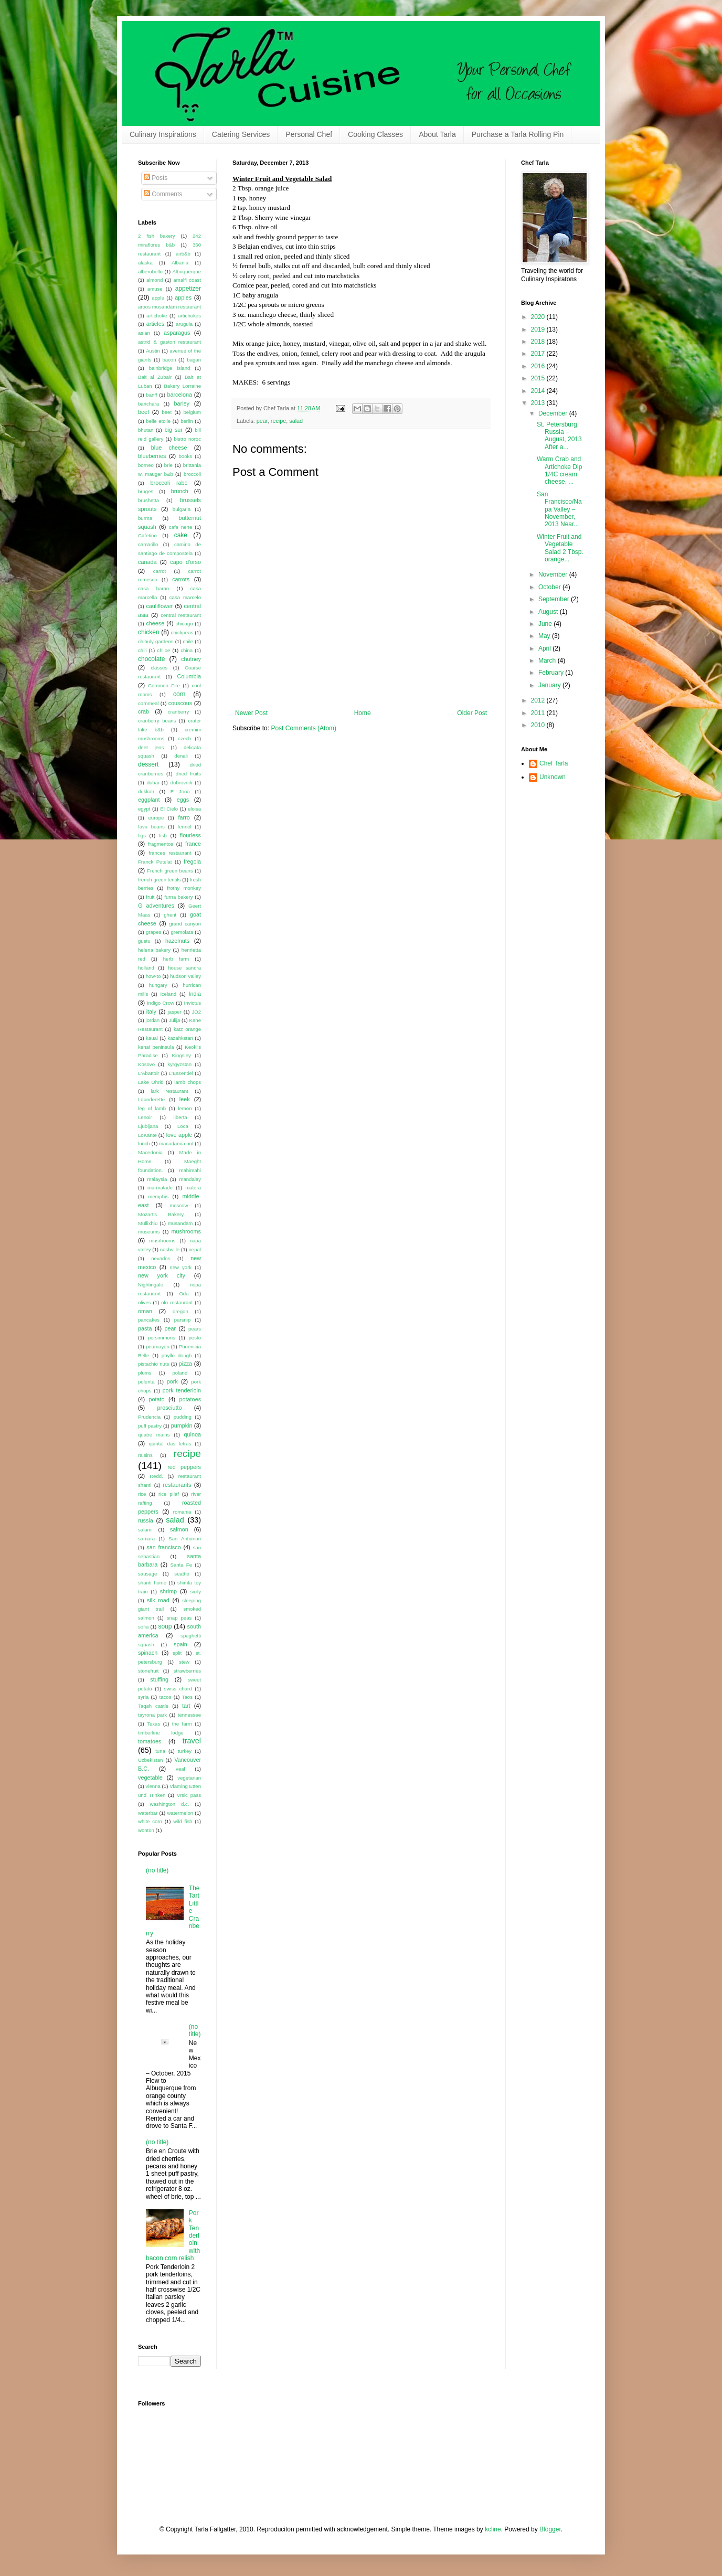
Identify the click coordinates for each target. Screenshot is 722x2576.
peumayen (157, 1346)
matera (193, 1187)
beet (167, 412)
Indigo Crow (160, 1003)
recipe (278, 421)
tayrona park (152, 1715)
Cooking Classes (375, 134)
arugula (184, 324)
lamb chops (187, 1082)
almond (154, 280)
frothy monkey (184, 888)
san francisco (163, 1547)
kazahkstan (180, 1038)
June (546, 623)
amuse (155, 289)
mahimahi (190, 1170)
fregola (192, 861)
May (545, 636)
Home (362, 713)
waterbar (147, 1813)
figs (142, 835)
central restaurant (181, 615)
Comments (163, 194)
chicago (184, 623)
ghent (170, 915)
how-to (153, 976)
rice (142, 1494)
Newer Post (251, 713)
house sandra (184, 968)
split (177, 1653)
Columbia (189, 676)
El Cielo (169, 809)
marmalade (160, 1187)
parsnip (182, 1320)
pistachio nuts (153, 1364)
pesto (195, 1337)
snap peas (179, 1618)
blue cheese (169, 447)
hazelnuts (177, 941)
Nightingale (150, 1284)
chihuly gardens (156, 641)
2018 (539, 341)
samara (146, 1538)
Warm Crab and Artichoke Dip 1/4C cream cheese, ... (559, 470)
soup (165, 1626)
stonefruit (148, 1671)
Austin (153, 351)
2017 (539, 353)
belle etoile (158, 421)
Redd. (156, 1476)
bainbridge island (169, 368)
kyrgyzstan (179, 1064)
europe (156, 818)
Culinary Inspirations (163, 134)
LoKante (147, 1135)
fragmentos (160, 844)
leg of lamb (152, 1108)
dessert (148, 764)
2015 (539, 378)
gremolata (182, 932)
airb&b (183, 254)
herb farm (176, 959)
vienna (153, 1786)
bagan (194, 360)
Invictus (192, 1003)
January (550, 685)
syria (143, 1697)
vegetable (150, 1777)
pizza (185, 1363)
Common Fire (164, 685)
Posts (155, 178)
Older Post (472, 713)
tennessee (189, 1715)
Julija (174, 1020)
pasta (145, 1328)
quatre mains (153, 1435)
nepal (195, 1249)
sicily (195, 1591)
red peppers (184, 1467)
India (195, 994)
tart (186, 1705)
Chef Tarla (553, 763)
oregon (180, 1311)
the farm (182, 1724)
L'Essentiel (181, 1073)
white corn (150, 1821)
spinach (147, 1652)
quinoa (192, 1434)
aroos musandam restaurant (169, 307)
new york (180, 1267)
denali (181, 756)
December (553, 413)
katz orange (187, 1029)
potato (157, 1399)
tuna (160, 1751)
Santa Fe (182, 1565)
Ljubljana (148, 1126)
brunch (179, 491)
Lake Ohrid (151, 1082)
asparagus (177, 332)
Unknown (552, 777)
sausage (147, 1574)
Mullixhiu (147, 1223)
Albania (180, 262)
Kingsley (181, 1055)
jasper (175, 1012)
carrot (159, 571)
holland (146, 968)
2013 (539, 403)
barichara (148, 404)
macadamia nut (176, 1143)
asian (144, 333)
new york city (161, 1275)
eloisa (194, 809)
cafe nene (181, 527)
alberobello (150, 271)
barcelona (179, 394)
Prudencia (149, 1417)
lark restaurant (169, 1091)
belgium (192, 412)
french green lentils (159, 879)
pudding (183, 1417)
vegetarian (189, 1778)
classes (159, 667)
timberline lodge (161, 1733)
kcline (493, 2529)
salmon (179, 1529)
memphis (158, 1196)
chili (142, 650)
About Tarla (437, 134)
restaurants (177, 1485)
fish (163, 835)
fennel (185, 826)
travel (192, 1741)
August (549, 611)
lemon (185, 1108)
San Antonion (184, 1538)
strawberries (187, 1671)
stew (184, 1662)
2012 (539, 700)
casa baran (153, 588)
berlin (187, 421)
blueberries (152, 456)
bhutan (145, 430)
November (553, 574)
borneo (146, 465)
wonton (146, 1830)
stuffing (159, 1679)
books (186, 456)
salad (296, 421)
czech (184, 738)
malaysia (157, 1179)
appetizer (188, 288)
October (550, 587)
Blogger (550, 2529)
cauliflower (159, 606)
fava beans (151, 826)
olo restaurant (177, 1302)
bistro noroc (187, 439)
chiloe (163, 650)
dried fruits (188, 773)
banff (151, 395)
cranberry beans (157, 720)
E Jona (180, 791)
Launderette (151, 1099)
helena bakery (154, 950)
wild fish (182, 1821)
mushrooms (186, 1231)
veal (180, 1769)
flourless (190, 835)
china (187, 650)
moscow (178, 1205)
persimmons (161, 1337)
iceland (168, 994)
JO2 (196, 1012)
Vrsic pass (189, 1795)
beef (143, 412)
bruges (145, 491)
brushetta (148, 500)
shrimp (168, 1591)
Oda (183, 1293)
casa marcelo (185, 597)
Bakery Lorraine (182, 386)
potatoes (190, 1399)
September (554, 599)
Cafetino (147, 535)
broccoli (192, 474)
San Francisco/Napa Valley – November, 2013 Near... (559, 509)
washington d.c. (169, 1804)
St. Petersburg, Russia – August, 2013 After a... (559, 436)
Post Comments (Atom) (303, 728)
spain (180, 1644)
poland (179, 1373)
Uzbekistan (150, 1760)
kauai (152, 1038)
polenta (146, 1382)
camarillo (148, 544)
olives (144, 1302)
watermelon (180, 1813)
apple (158, 298)
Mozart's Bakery (161, 1214)
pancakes (149, 1320)
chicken (149, 632)
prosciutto (169, 1407)
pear (262, 421)
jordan (153, 1020)
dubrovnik (182, 782)
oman (145, 1311)
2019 (539, 329)
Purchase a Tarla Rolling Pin (518, 134)
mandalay (190, 1179)
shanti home (152, 1582)
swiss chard (178, 1688)
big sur (174, 430)
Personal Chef (308, 134)
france (193, 843)
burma (145, 518)
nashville (169, 1249)
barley (181, 403)
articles (155, 324)
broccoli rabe (169, 483)
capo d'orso (185, 562)
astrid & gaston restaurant (169, 342)
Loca (182, 1126)
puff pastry (150, 1426)
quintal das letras (169, 1443)
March (548, 660)
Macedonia (150, 1152)
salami (145, 1529)
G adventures (156, 905)
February (551, 672)
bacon (169, 360)
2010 (539, 725)
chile (188, 641)
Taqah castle (153, 1706)
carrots (180, 579)
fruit (150, 897)
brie (168, 465)
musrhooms (162, 1240)
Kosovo (146, 1064)
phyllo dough (177, 1355)
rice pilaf (168, 1494)
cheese (155, 623)
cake (180, 535)
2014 (539, 391)
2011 (539, 713)
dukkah (146, 791)
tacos (166, 1697)
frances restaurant (169, 853)
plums (145, 1373)
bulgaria (181, 509)
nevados (160, 1258)
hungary (158, 985)
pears (194, 1329)
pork (172, 1381)
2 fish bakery (156, 236)
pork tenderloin (182, 1390)
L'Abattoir (148, 1073)
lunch (144, 1143)
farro (184, 817)
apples (183, 297)
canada (147, 562)
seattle (181, 1574)
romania (182, 1512)
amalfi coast (187, 280)
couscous (180, 703)
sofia (143, 1627)
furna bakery (178, 897)
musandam (180, 1223)
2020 (539, 317)
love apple (179, 1135)
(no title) (157, 1870)
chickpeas (182, 632)
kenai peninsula (156, 1047)
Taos (187, 1697)
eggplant (149, 799)
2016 (539, 366)
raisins (145, 1455)
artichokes (189, 315)
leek (184, 1099)
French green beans (170, 871)
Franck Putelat (155, 862)
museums (149, 1231)
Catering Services (241, 134)
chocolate (151, 659)
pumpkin (182, 1425)
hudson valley (185, 976)
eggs (183, 799)
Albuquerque (187, 271)
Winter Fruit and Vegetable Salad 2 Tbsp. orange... (560, 548)
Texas (153, 1724)
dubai (153, 782)
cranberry (178, 712)
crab (143, 711)
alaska (145, 262)
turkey (185, 1751)
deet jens (151, 747)
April (545, 648)
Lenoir (145, 1117)
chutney (191, 659)
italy (151, 1011)
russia (145, 1520)
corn (179, 694)
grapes (153, 932)
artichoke (156, 315)
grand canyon (185, 924)
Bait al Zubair (155, 377)
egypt (144, 809)
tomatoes (149, 1741)
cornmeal (148, 703)
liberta (180, 1117)
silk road (158, 1600)
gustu (144, 941)
